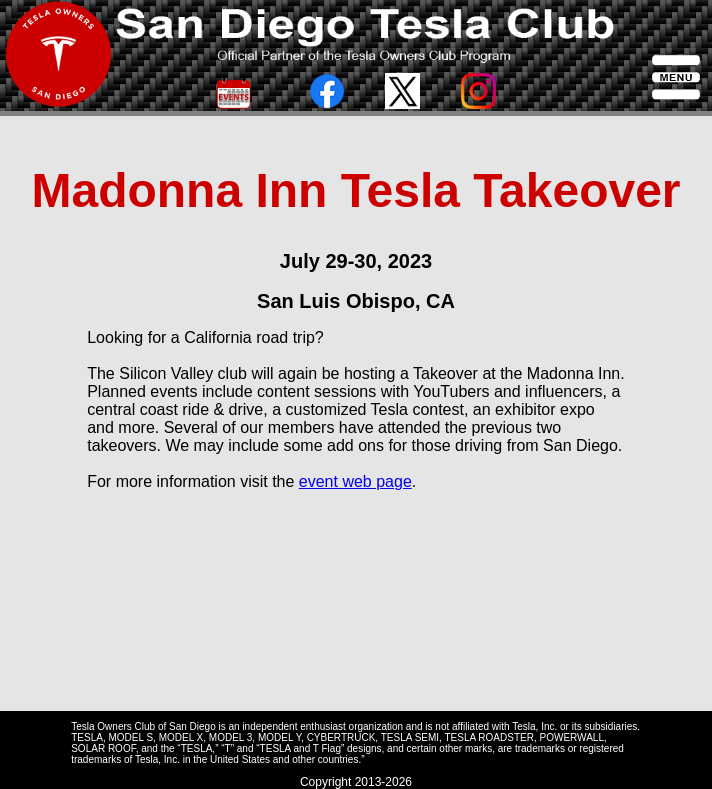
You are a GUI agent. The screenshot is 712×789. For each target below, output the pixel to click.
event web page (355, 481)
